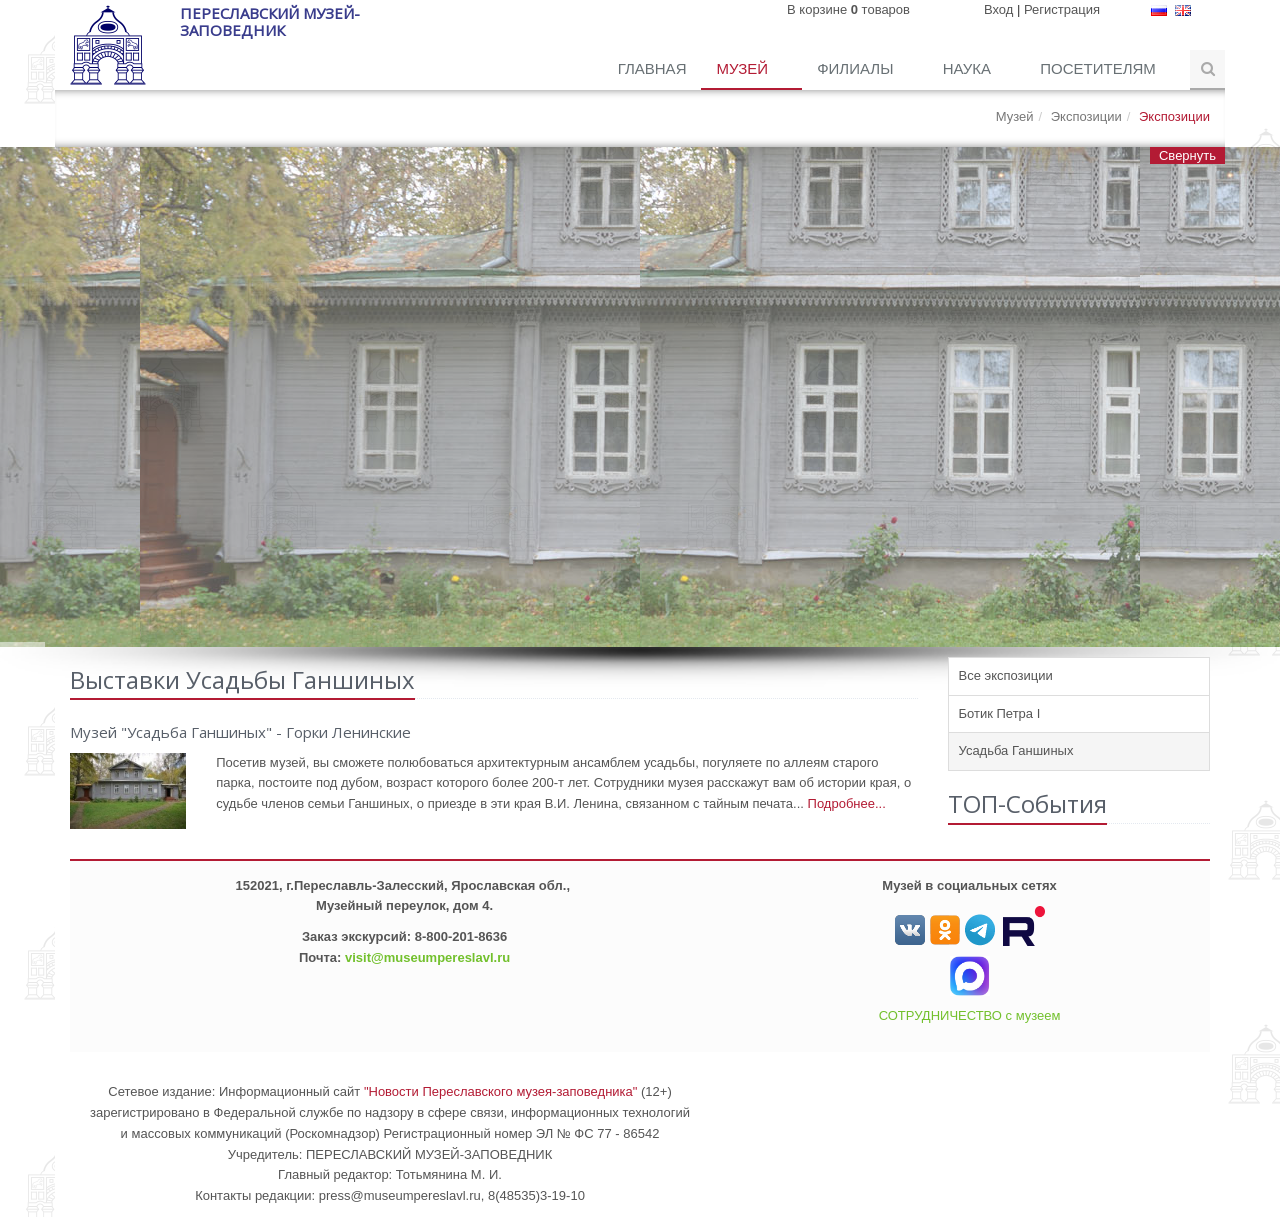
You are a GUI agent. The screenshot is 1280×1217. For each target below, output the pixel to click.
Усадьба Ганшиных (1016, 750)
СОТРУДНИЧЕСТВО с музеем (970, 1015)
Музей (744, 68)
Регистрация (1062, 9)
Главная (652, 68)
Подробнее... (847, 803)
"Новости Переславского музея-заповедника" (501, 1091)
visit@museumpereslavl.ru (427, 957)
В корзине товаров (848, 9)
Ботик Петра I (1000, 713)
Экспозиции (1086, 116)
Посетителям (1100, 68)
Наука (969, 68)
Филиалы (857, 68)
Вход (998, 9)
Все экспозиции (1006, 675)
